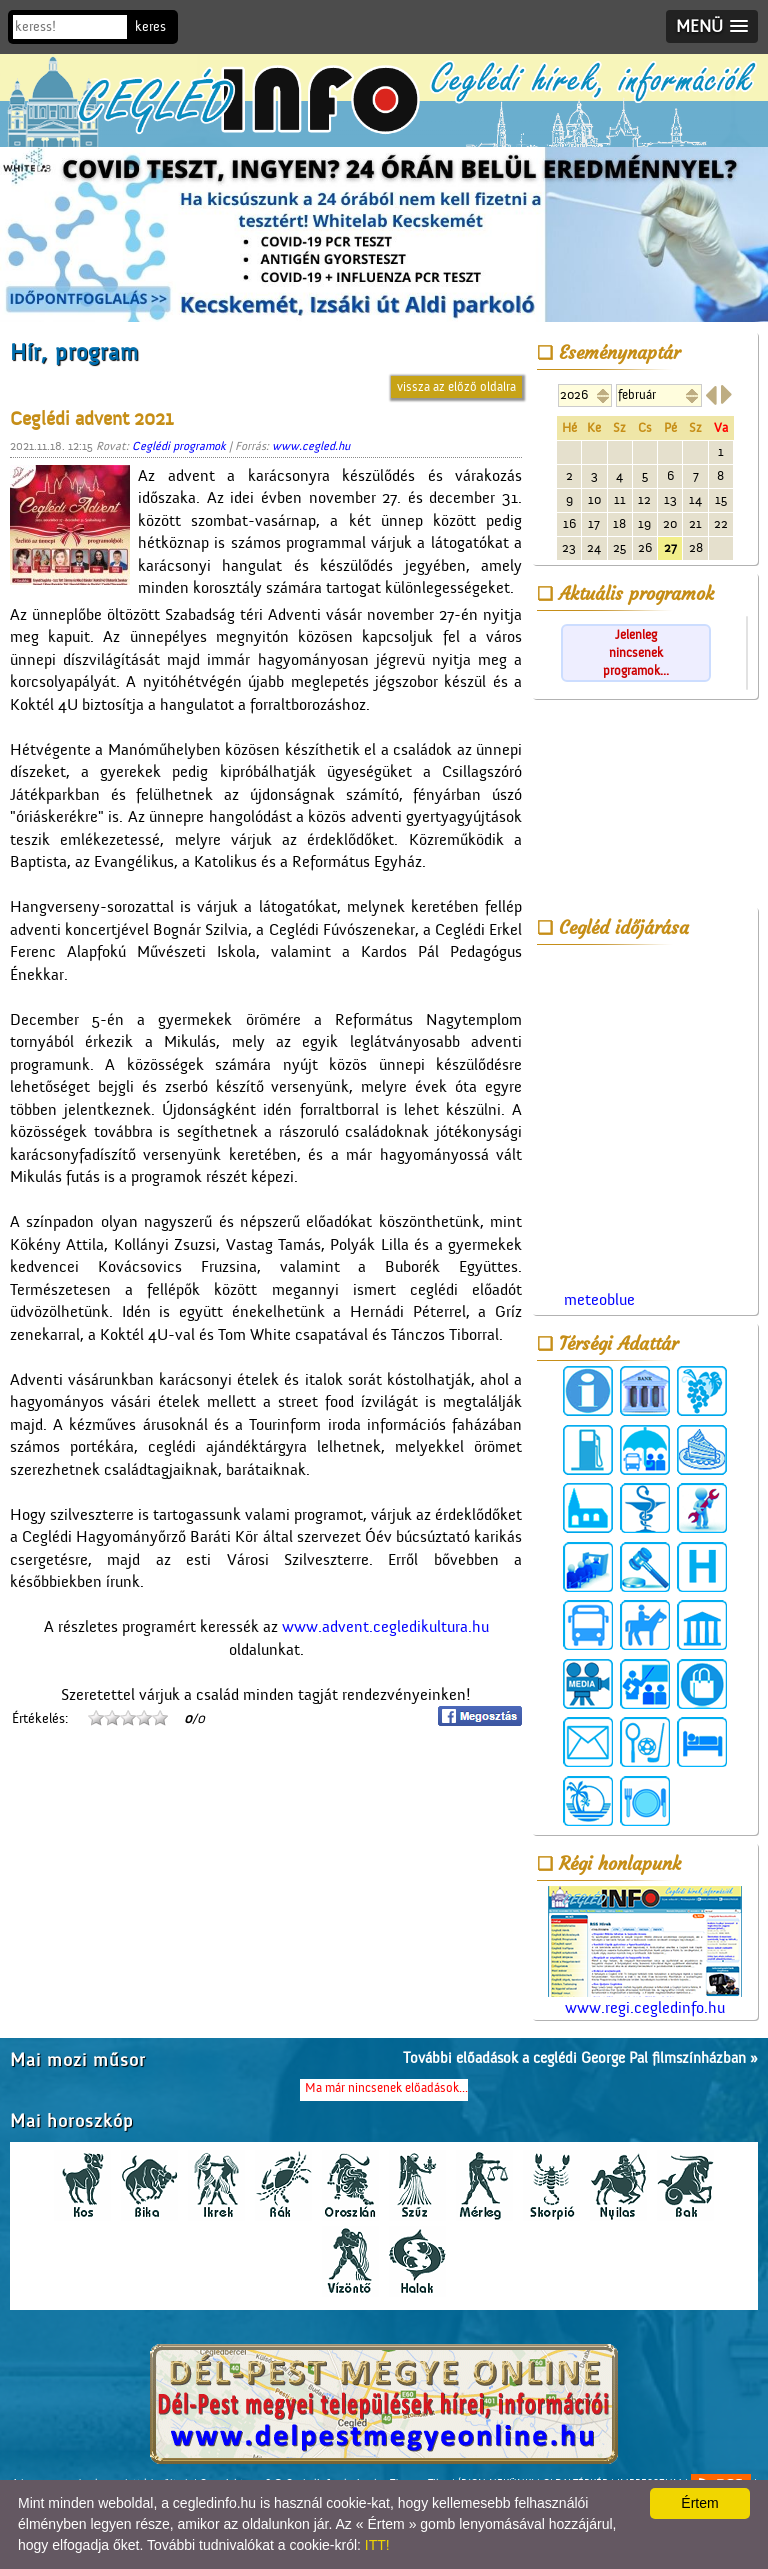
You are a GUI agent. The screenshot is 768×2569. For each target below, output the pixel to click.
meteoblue (599, 1300)
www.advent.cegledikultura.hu (385, 1627)
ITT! (377, 2545)
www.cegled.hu (311, 446)
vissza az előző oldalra (456, 386)
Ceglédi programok (179, 446)
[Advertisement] (645, 807)
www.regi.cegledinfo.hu (645, 1951)
